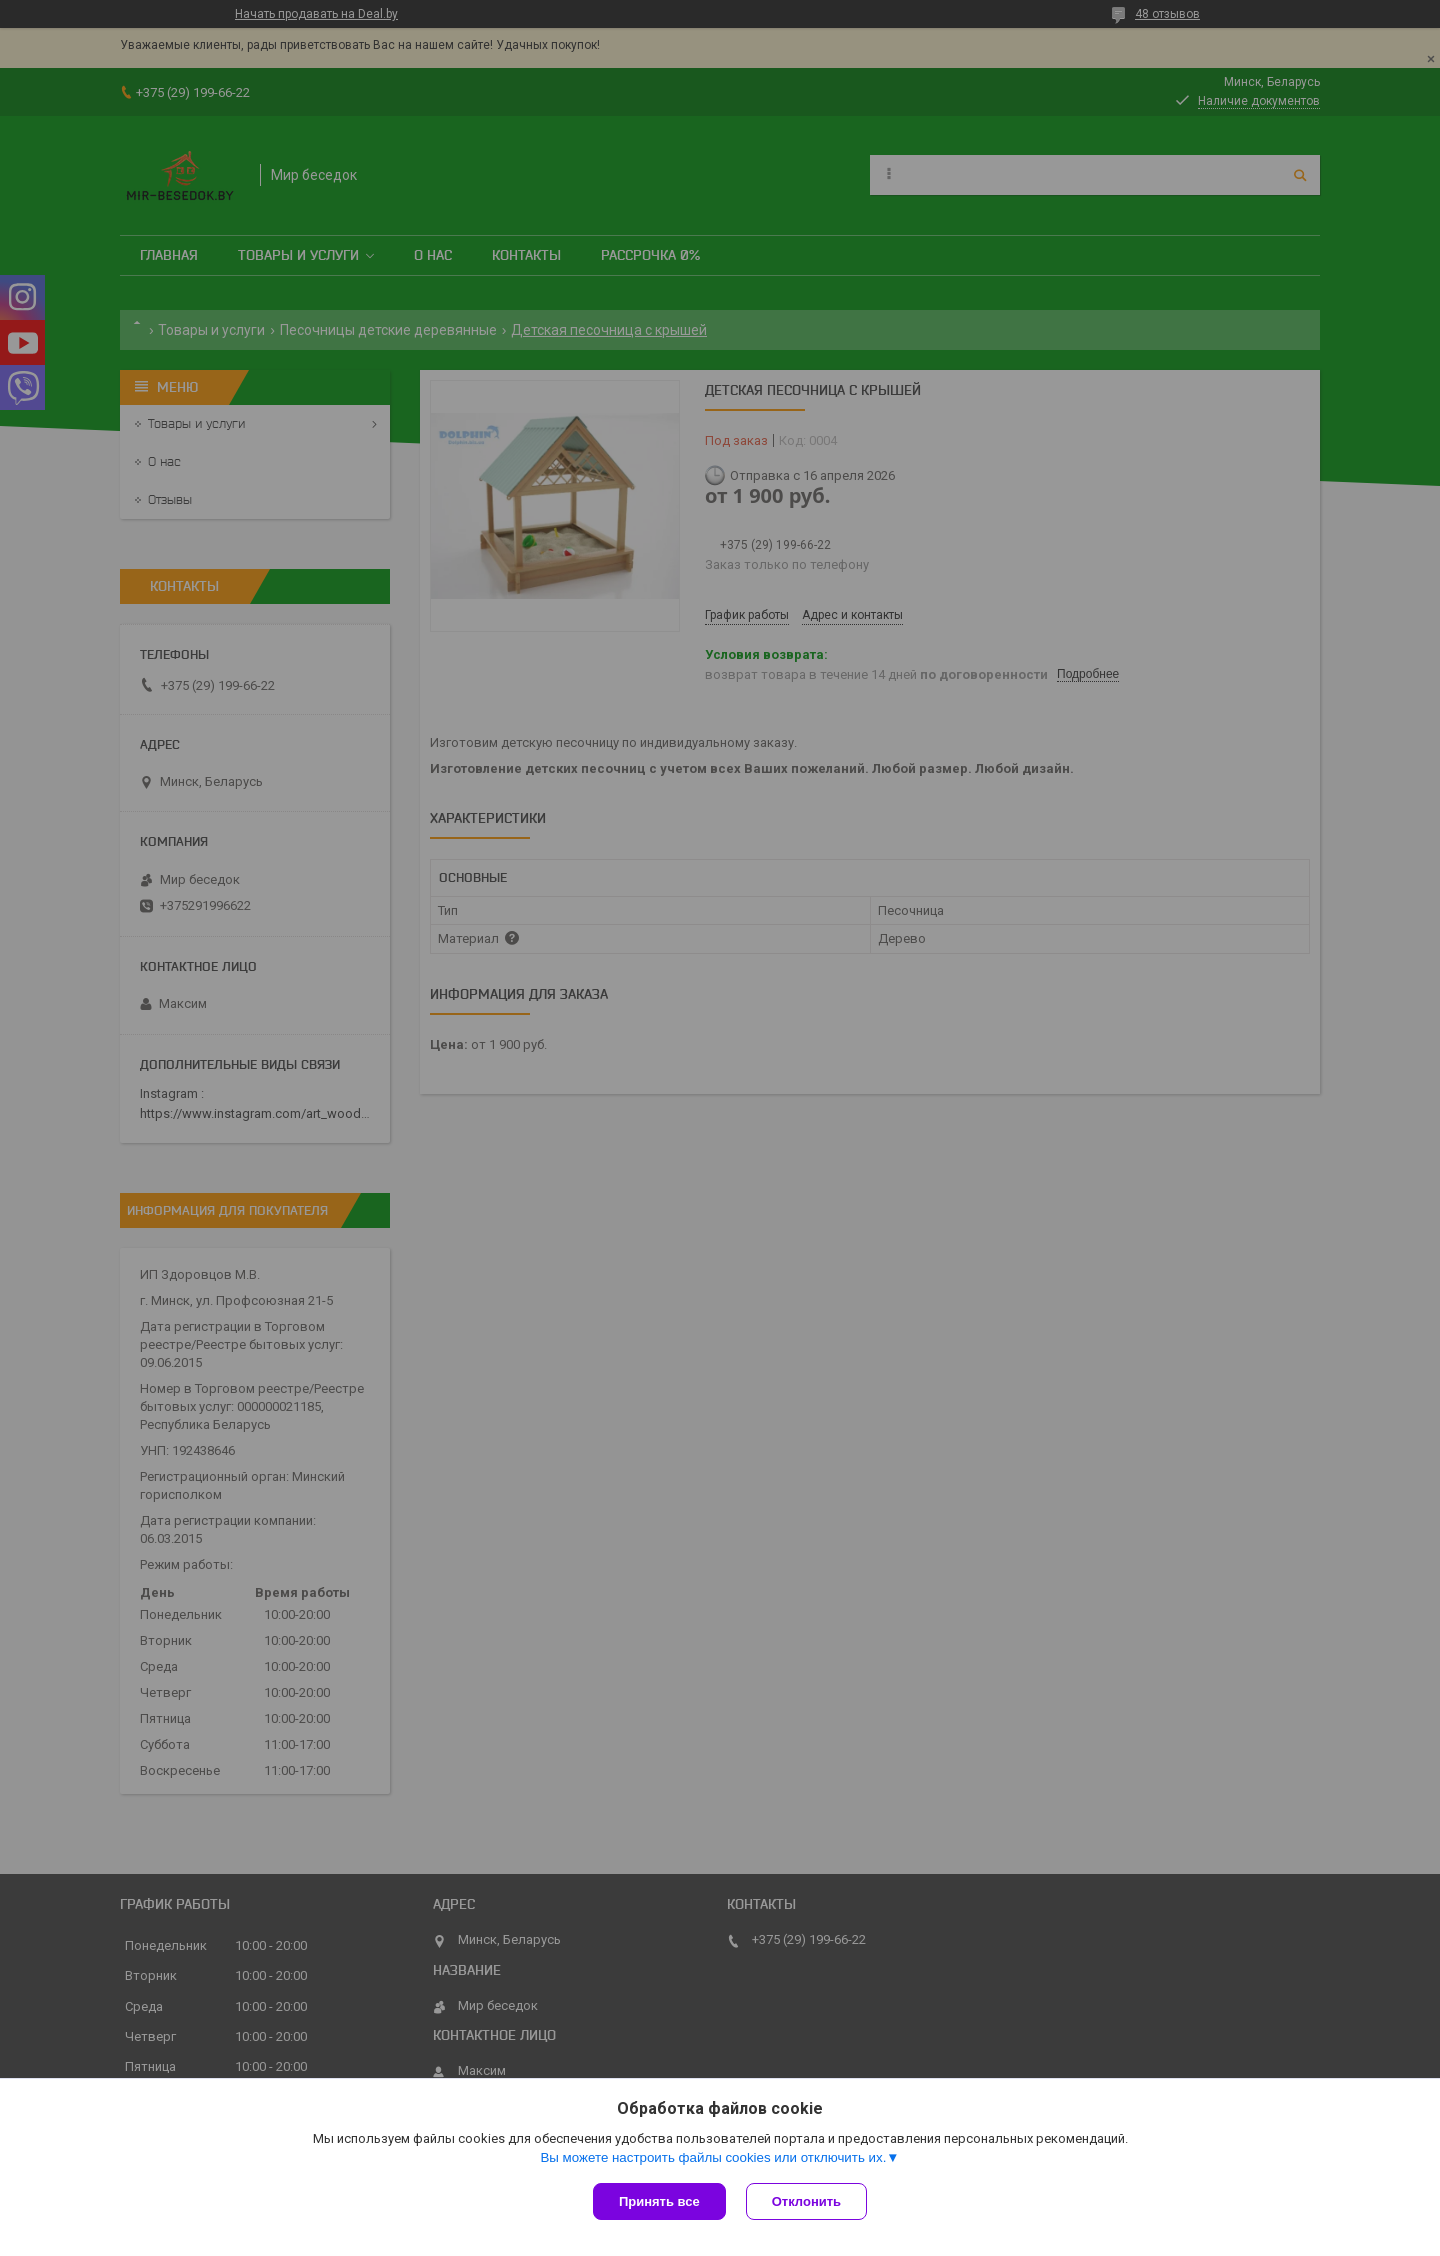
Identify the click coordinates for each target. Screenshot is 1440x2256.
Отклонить (806, 2201)
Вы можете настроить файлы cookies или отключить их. (713, 2157)
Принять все (659, 2201)
